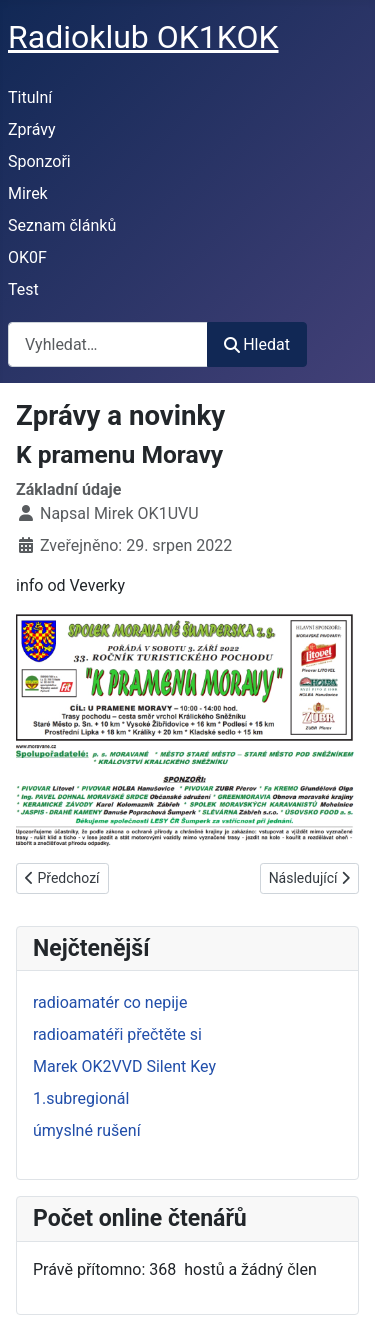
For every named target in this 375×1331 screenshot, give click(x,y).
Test (23, 289)
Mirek (28, 193)
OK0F (27, 257)
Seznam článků (62, 225)
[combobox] (108, 344)
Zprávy (32, 129)
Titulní (30, 97)
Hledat (257, 344)
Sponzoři (39, 161)
